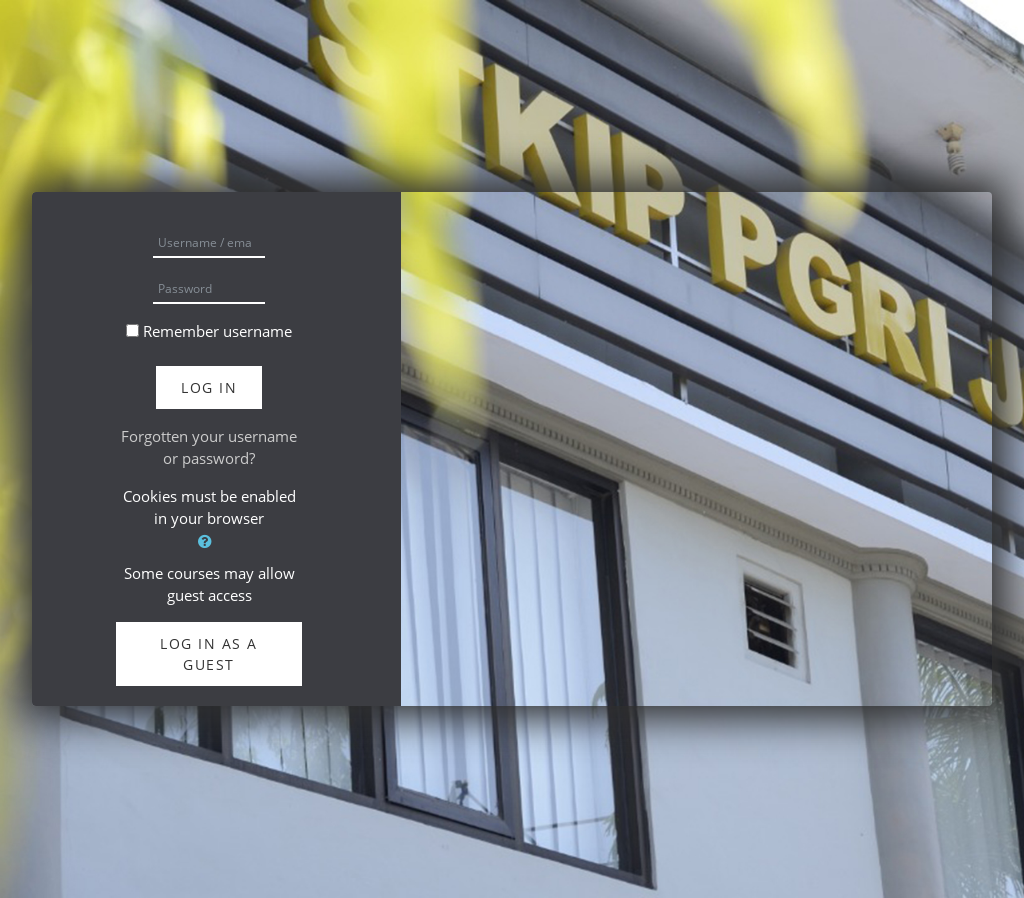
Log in (209, 387)
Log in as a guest (209, 654)
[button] (209, 541)
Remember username (217, 331)
